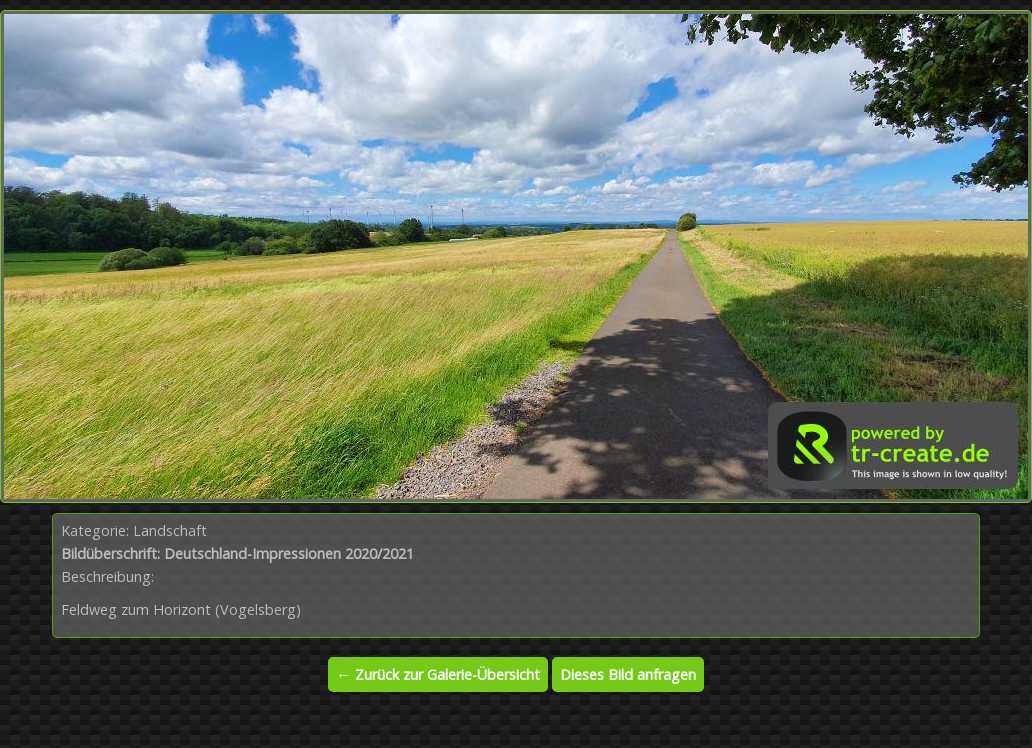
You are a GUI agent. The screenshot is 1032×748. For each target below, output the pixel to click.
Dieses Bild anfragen (628, 674)
